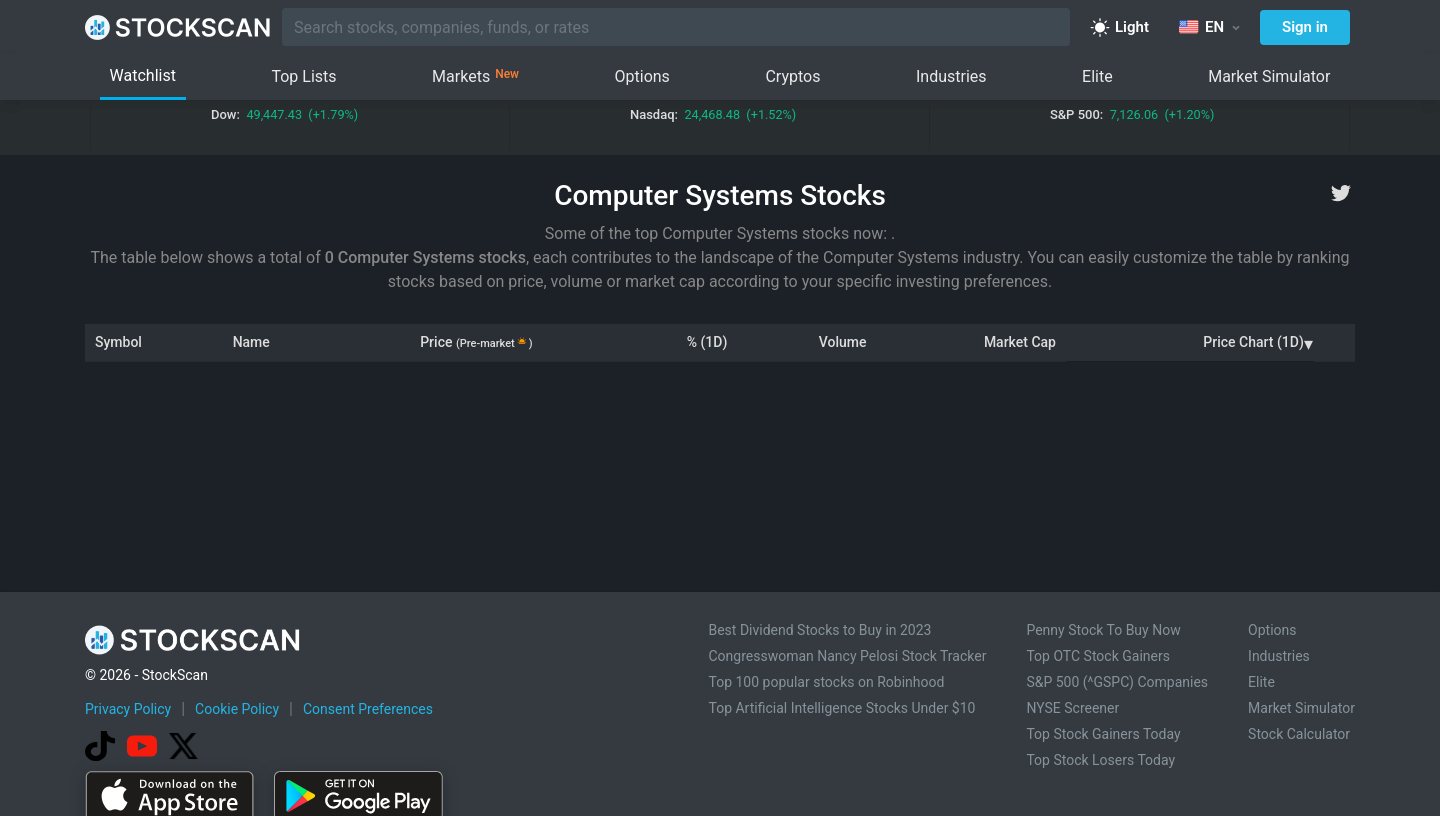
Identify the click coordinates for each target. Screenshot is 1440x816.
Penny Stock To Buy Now (1103, 630)
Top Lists (303, 76)
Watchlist (143, 75)
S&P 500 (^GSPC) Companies (1117, 682)
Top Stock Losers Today (1100, 760)
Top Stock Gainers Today (1103, 734)
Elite (1097, 76)
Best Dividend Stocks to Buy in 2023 (819, 630)
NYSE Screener (1072, 708)
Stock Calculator (1299, 734)
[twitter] (1341, 193)
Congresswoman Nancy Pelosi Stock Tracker (847, 656)
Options (642, 76)
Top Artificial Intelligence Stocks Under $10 (841, 708)
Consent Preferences (368, 709)
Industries (951, 76)
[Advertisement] (720, 489)
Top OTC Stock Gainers (1098, 656)
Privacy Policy (128, 709)
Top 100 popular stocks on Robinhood (826, 682)
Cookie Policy (237, 709)
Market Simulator (1269, 76)
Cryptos (792, 76)
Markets (475, 77)
